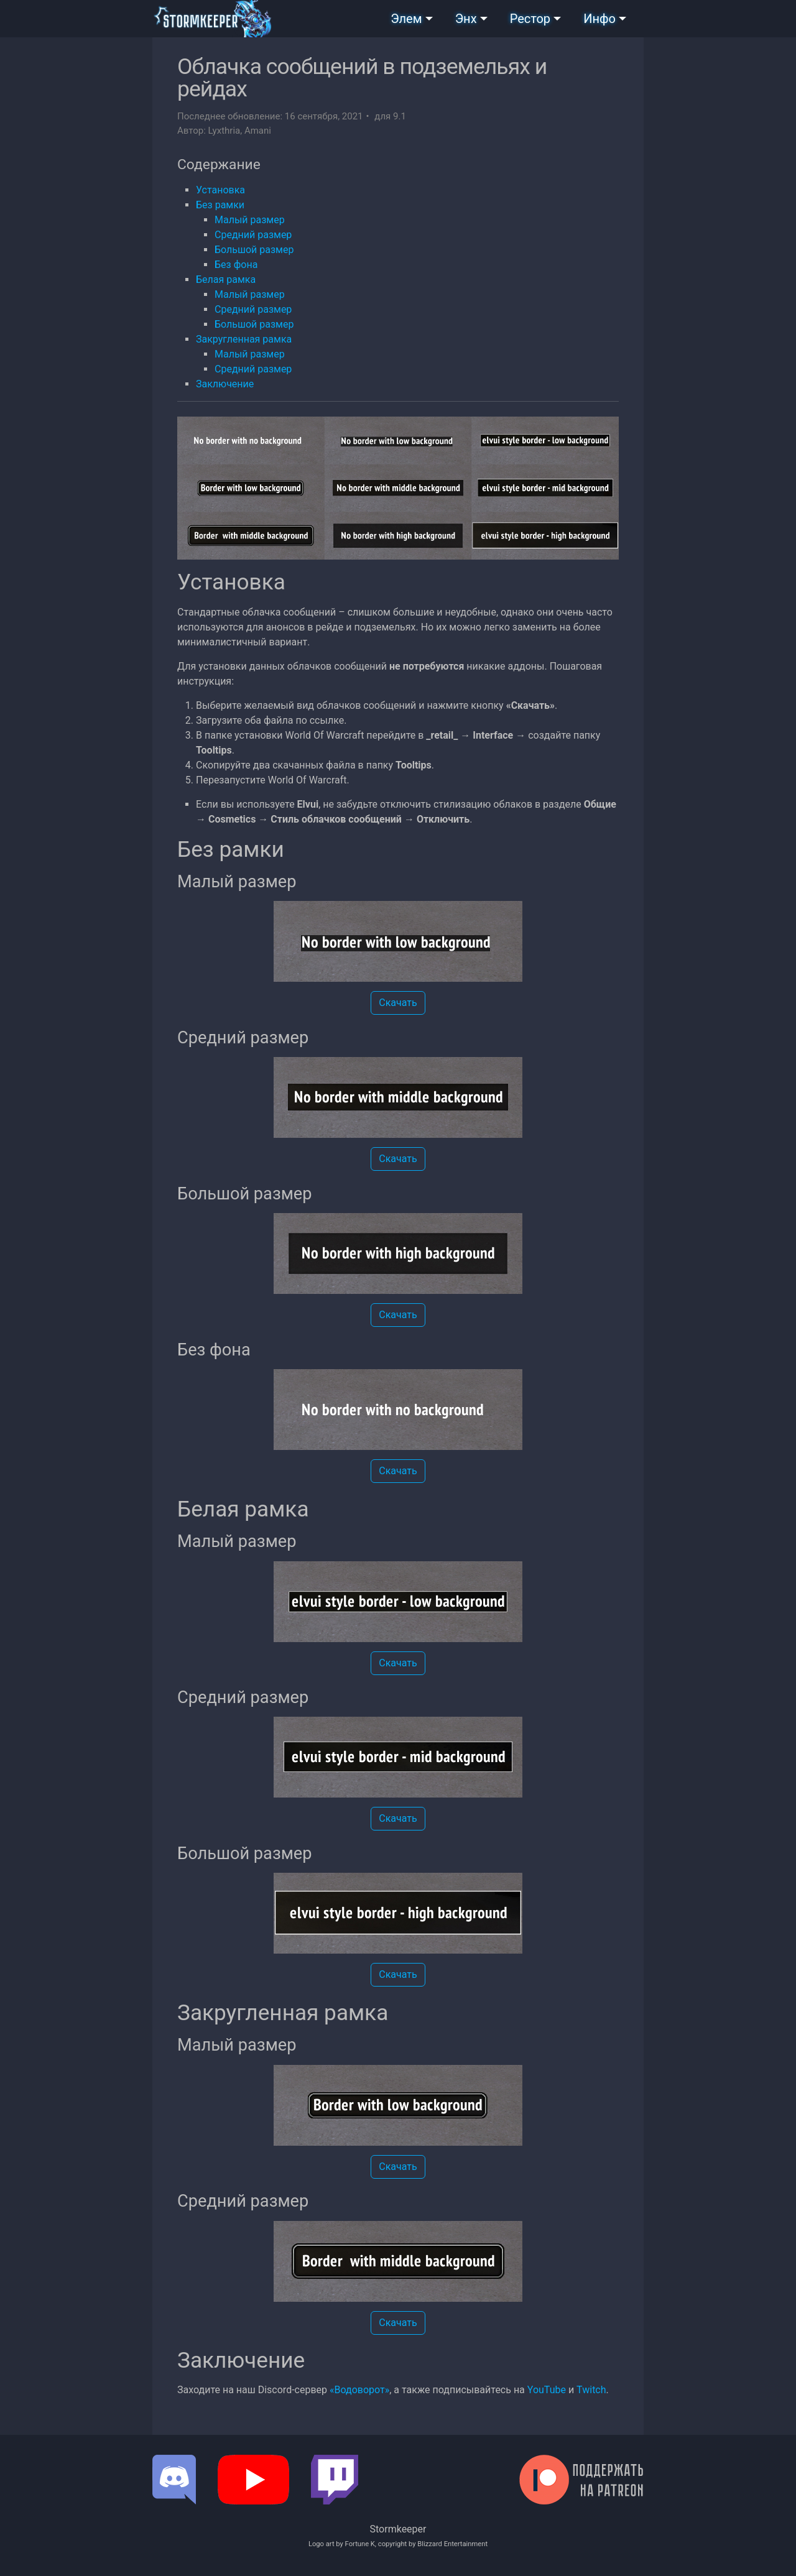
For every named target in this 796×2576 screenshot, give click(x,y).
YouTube (546, 2390)
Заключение (225, 384)
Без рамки (220, 205)
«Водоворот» (359, 2390)
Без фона (236, 264)
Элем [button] (406, 18)
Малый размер (250, 220)
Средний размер (253, 235)
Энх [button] (466, 18)
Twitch (591, 2390)
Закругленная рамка (244, 339)
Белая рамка (226, 279)
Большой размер (254, 250)
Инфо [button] (599, 18)
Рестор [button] (530, 18)
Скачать (398, 1003)
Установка (220, 190)
